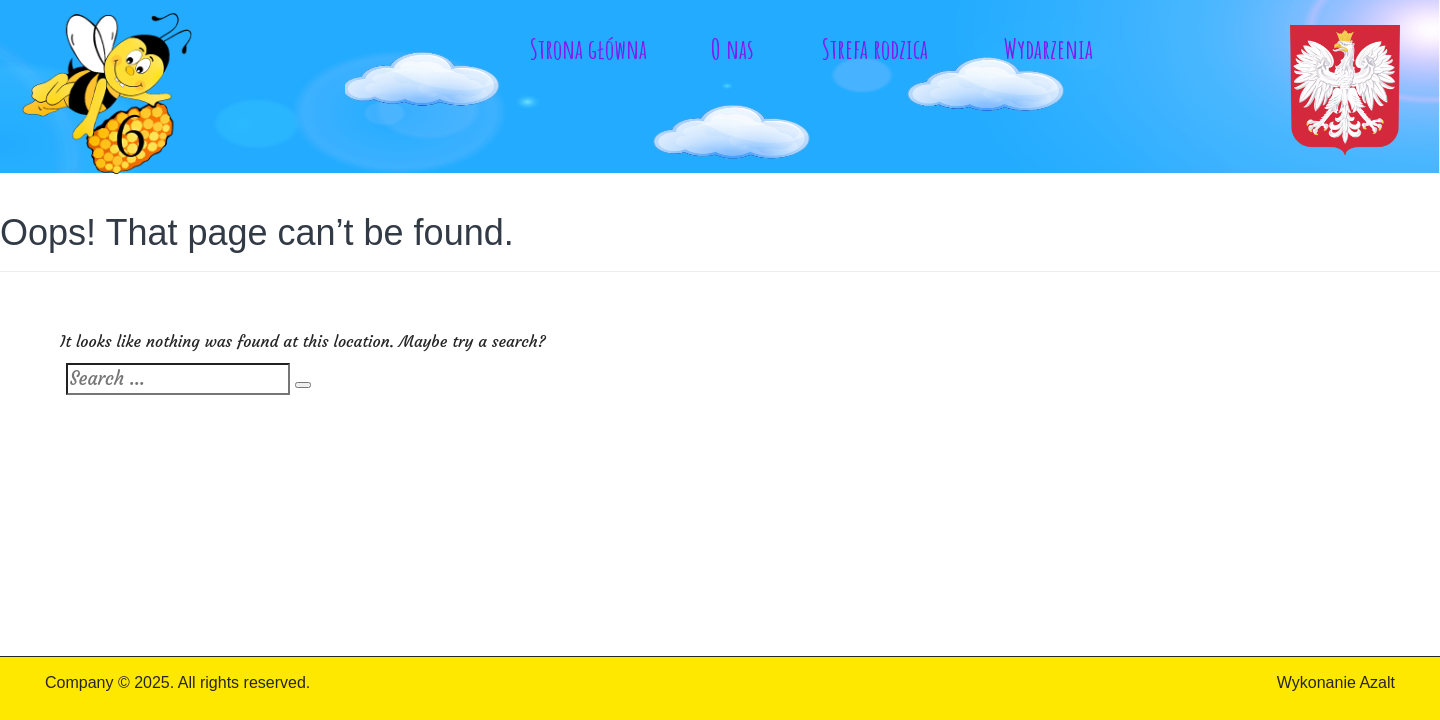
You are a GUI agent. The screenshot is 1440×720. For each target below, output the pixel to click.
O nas (732, 49)
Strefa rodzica (875, 49)
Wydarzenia (1048, 49)
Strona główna (588, 49)
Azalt (1377, 682)
